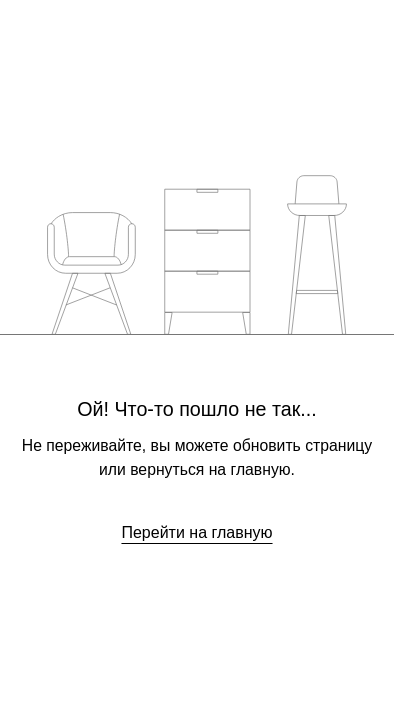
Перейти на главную (196, 532)
